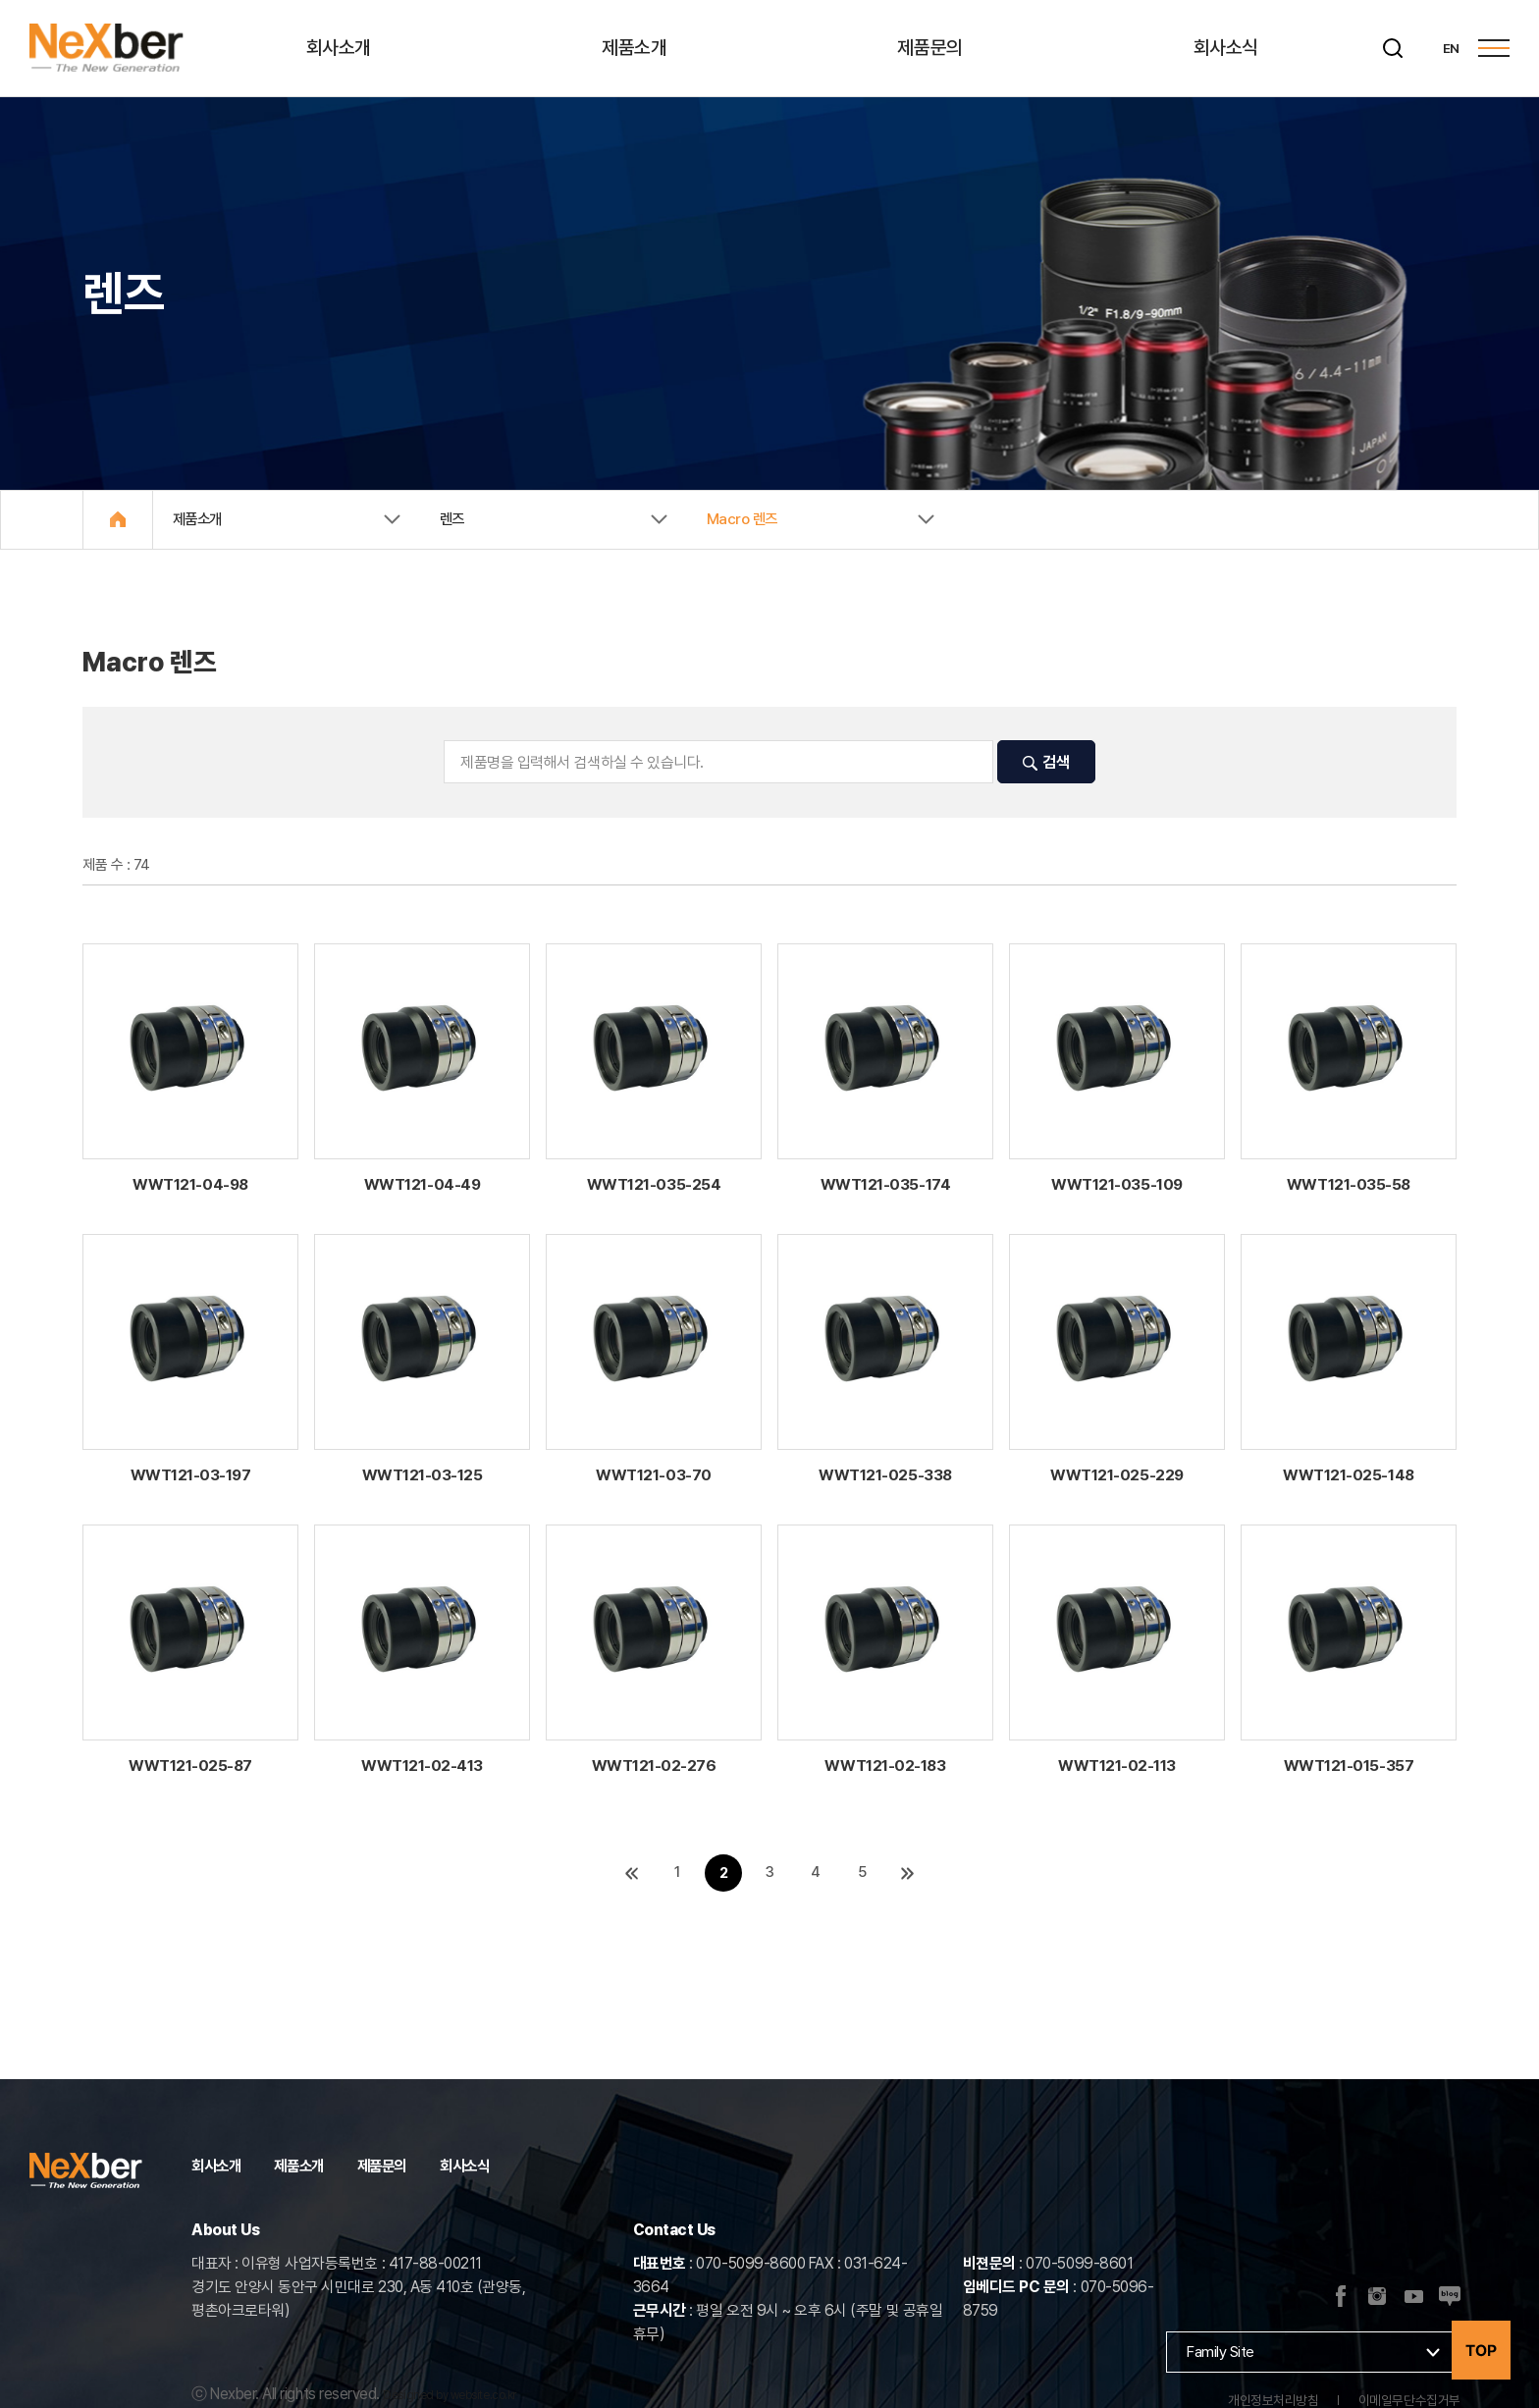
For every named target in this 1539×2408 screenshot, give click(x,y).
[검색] (1392, 48)
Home (118, 520)
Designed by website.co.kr (449, 2395)
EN (1450, 48)
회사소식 (1227, 47)
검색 (1046, 764)
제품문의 (931, 47)
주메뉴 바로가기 (0, 0)
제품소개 (636, 47)
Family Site (1220, 2351)
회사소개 (340, 47)
